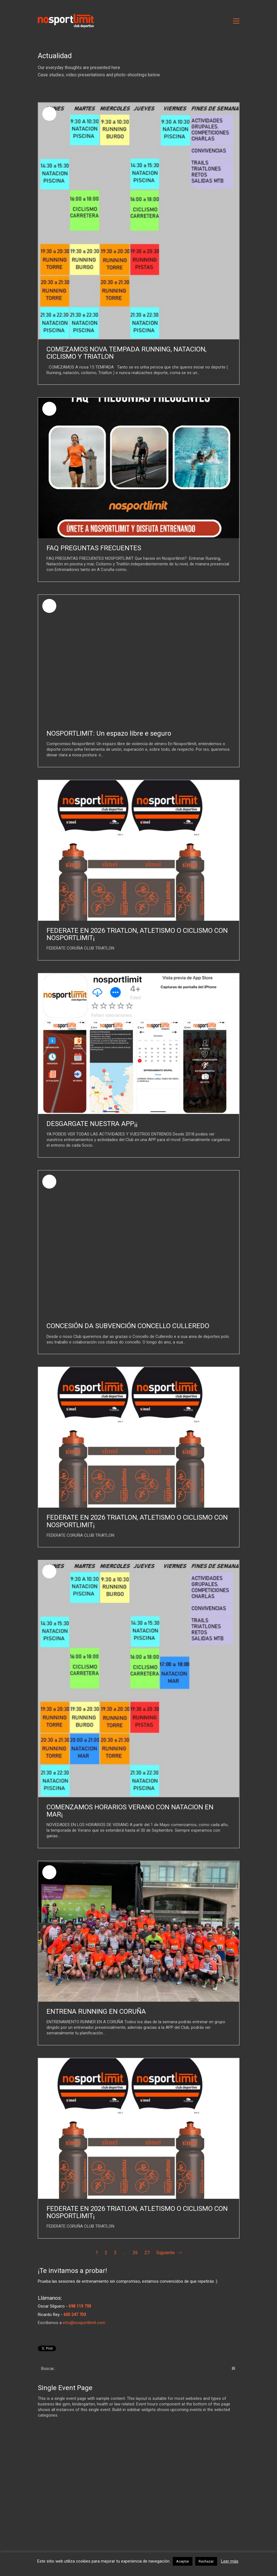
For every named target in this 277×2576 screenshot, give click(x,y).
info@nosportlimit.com (84, 2322)
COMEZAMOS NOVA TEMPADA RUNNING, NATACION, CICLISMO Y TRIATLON (126, 353)
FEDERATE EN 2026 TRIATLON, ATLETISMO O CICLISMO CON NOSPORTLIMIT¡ (137, 934)
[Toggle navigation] (236, 21)
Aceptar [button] (182, 2561)
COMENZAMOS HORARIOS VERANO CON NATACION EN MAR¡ (129, 1810)
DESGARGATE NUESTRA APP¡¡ (92, 1123)
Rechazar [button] (206, 2561)
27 (147, 2252)
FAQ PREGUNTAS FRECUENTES (93, 548)
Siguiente (169, 2253)
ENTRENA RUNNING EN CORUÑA (96, 2011)
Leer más (229, 2561)
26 (135, 2252)
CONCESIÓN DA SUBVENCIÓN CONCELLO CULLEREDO (127, 1326)
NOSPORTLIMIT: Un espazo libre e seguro (108, 733)
